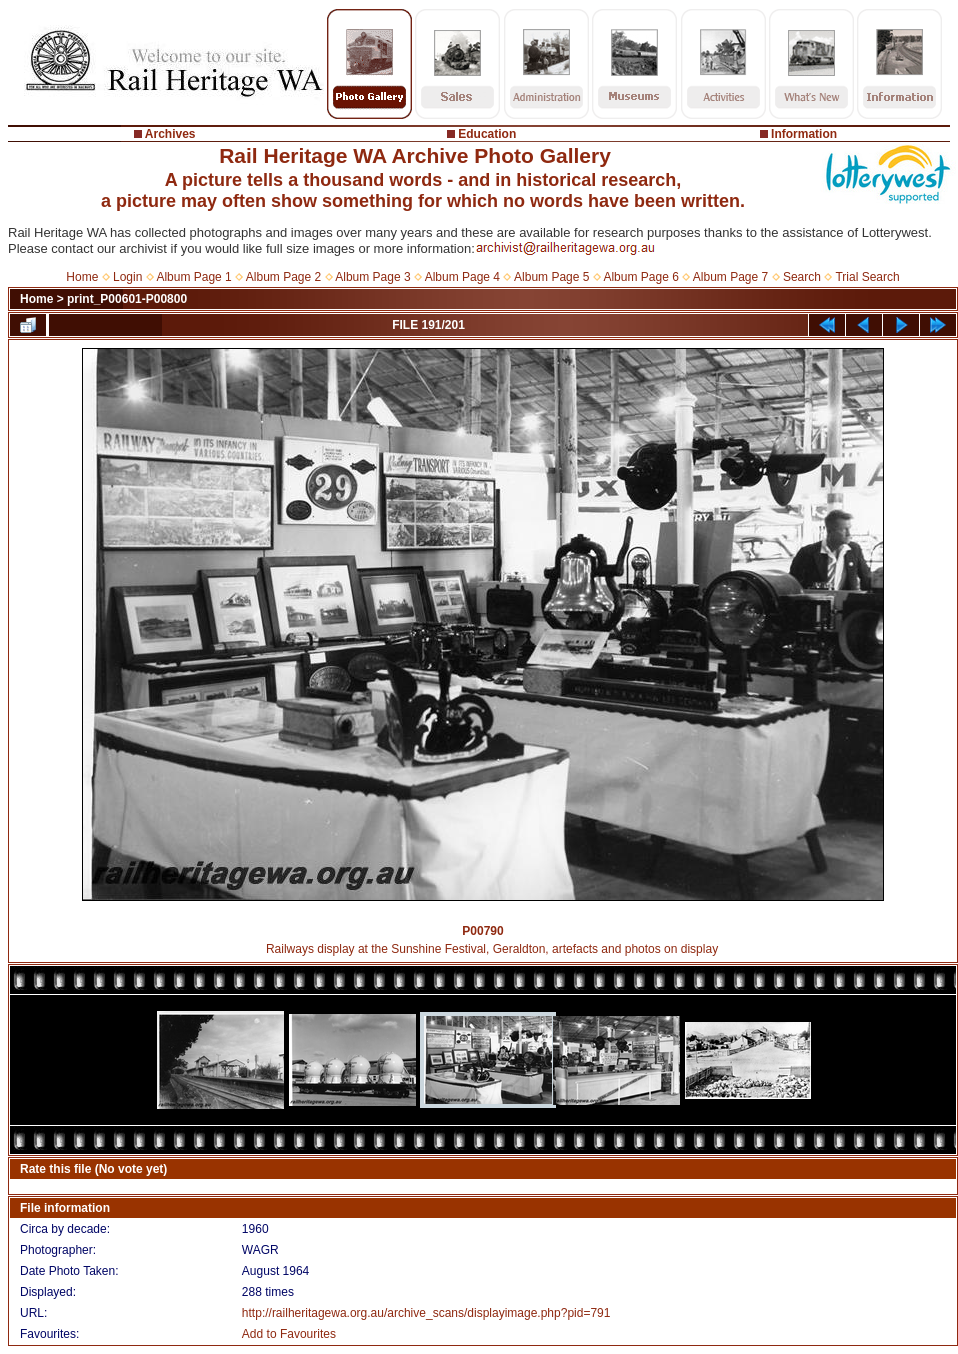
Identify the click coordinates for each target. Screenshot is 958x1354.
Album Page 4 (462, 277)
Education (487, 134)
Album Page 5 (551, 277)
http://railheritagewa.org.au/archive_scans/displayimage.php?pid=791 (426, 1313)
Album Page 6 (640, 277)
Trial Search (867, 277)
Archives (170, 134)
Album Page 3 (372, 277)
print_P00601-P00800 (127, 299)
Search (802, 277)
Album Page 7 (730, 277)
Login (127, 277)
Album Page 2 (283, 277)
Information (804, 134)
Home (82, 277)
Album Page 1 (193, 277)
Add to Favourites (289, 1334)
